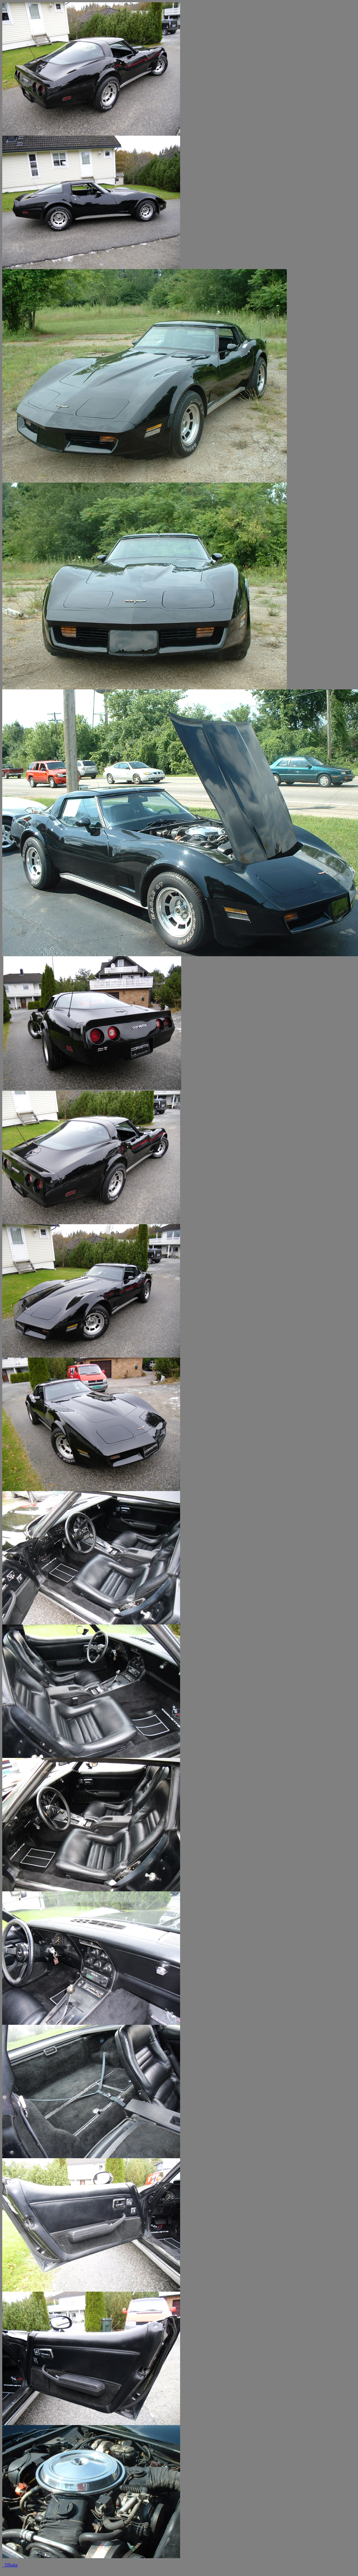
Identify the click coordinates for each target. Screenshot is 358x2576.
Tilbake (10, 2565)
